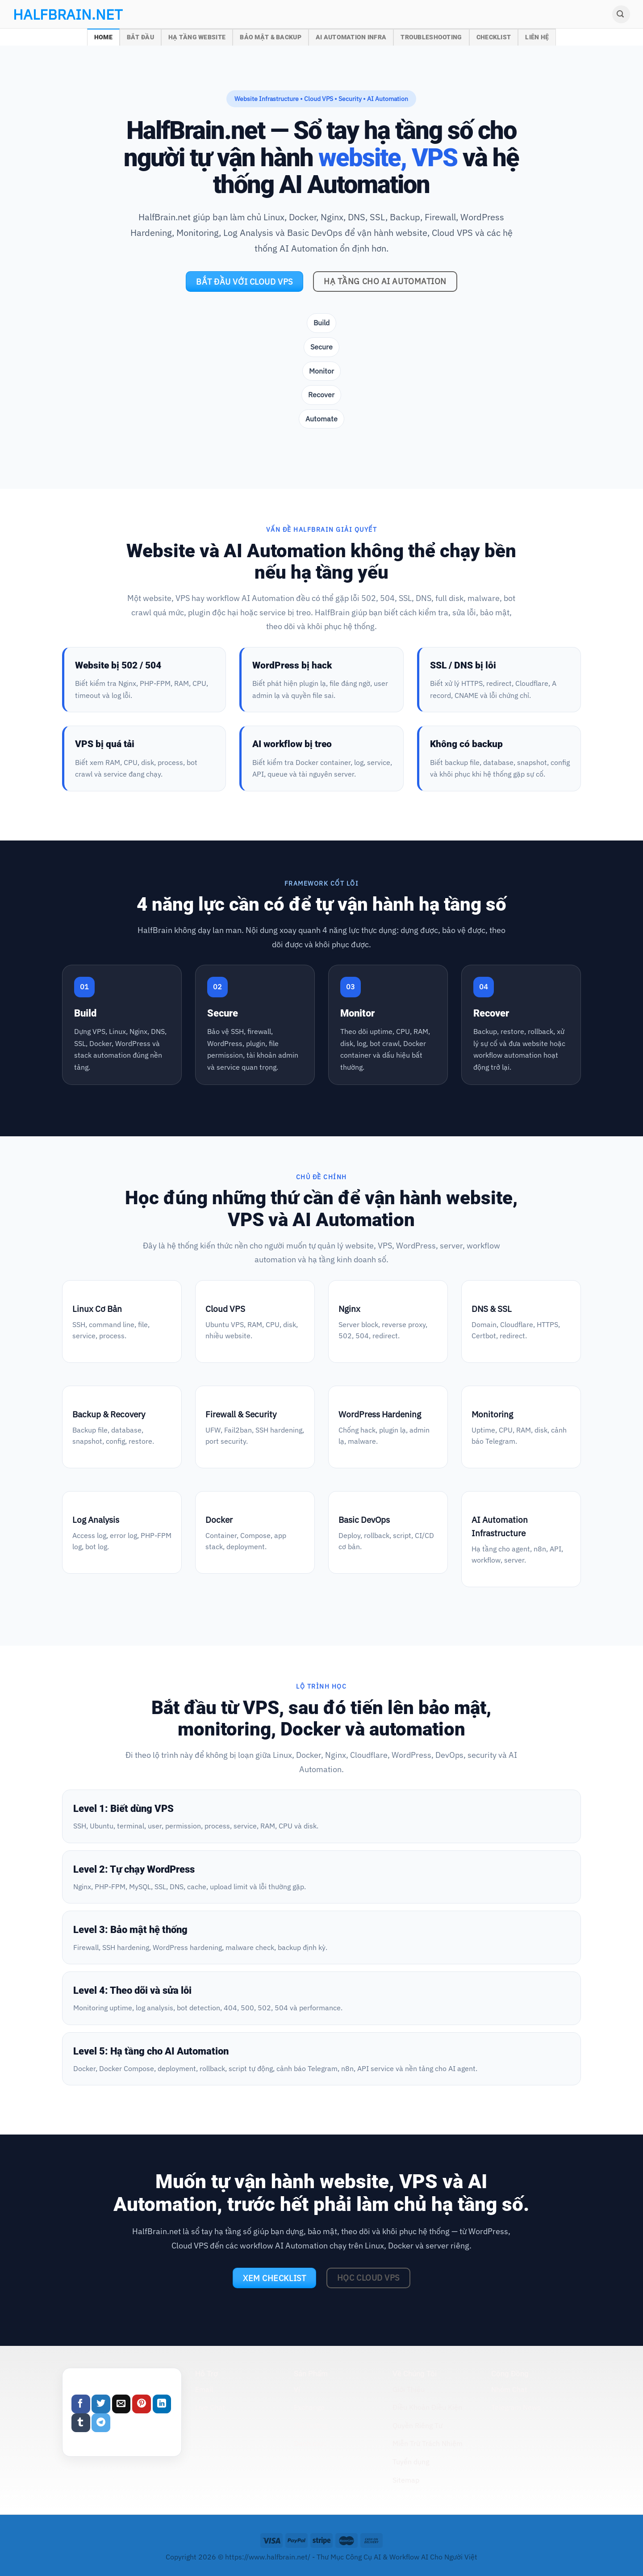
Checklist (493, 37)
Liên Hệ (537, 37)
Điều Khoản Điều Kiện (427, 2407)
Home (103, 37)
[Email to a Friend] (121, 2404)
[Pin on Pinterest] (141, 2404)
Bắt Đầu (140, 37)
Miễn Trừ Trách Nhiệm (427, 2443)
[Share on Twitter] (101, 2404)
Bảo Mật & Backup (270, 37)
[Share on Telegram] (101, 2422)
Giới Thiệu (408, 2389)
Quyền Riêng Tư (417, 2425)
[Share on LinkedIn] (162, 2404)
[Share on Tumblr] (80, 2422)
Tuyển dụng (410, 2461)
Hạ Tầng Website (196, 37)
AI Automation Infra (351, 37)
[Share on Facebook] (80, 2404)
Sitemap (405, 2479)
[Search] (621, 14)
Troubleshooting (431, 37)
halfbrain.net (54, 14)
